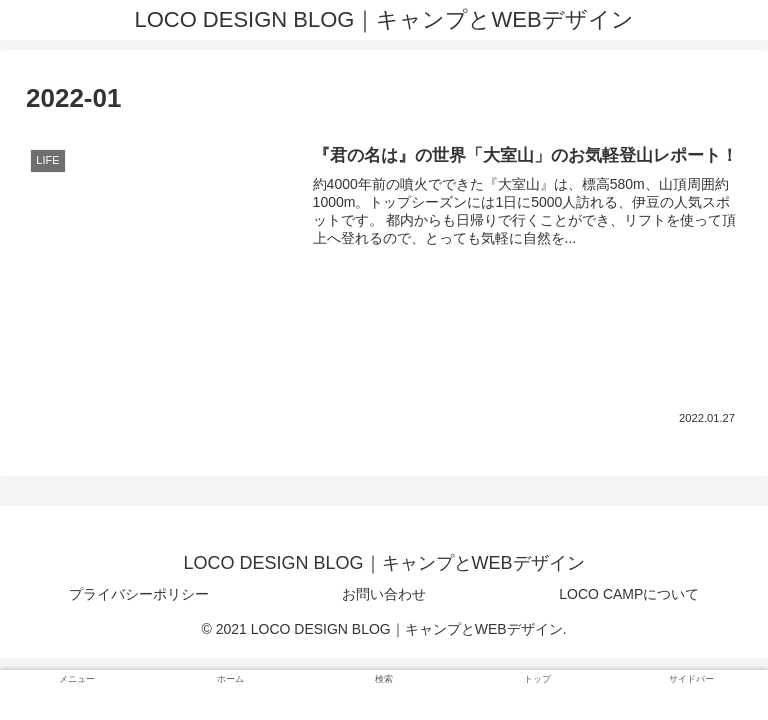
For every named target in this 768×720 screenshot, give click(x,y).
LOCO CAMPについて (629, 594)
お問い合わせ (384, 594)
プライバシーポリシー (139, 594)
